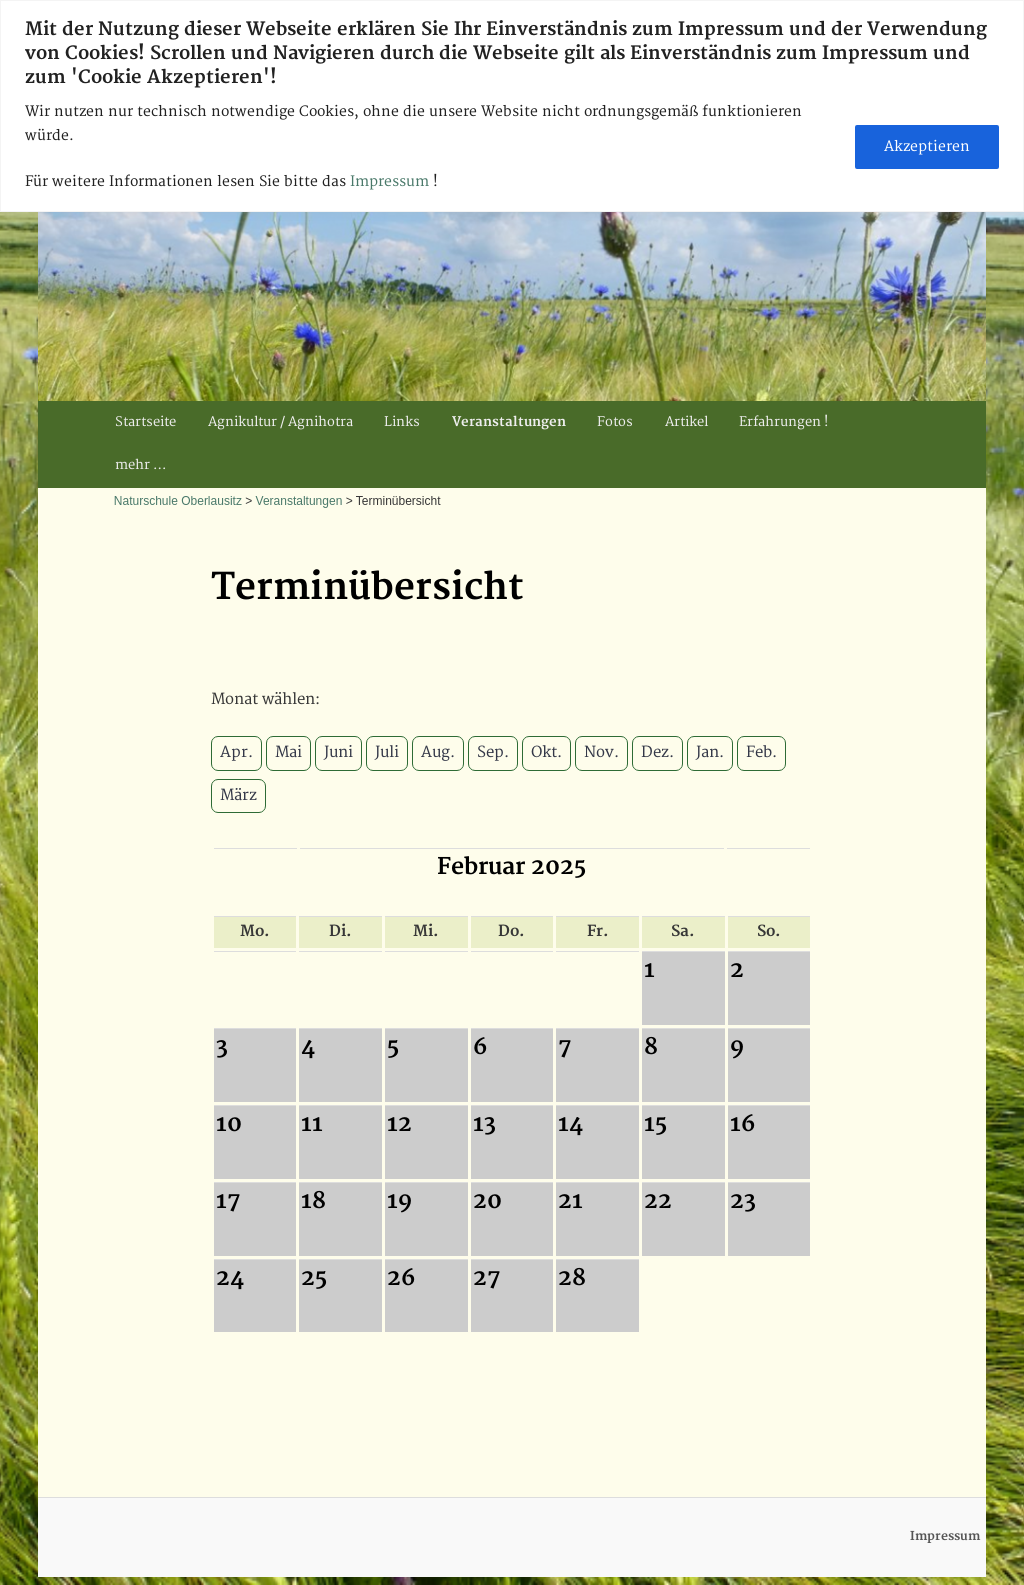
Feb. (761, 752)
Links (402, 422)
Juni (338, 752)
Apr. (236, 752)
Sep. (493, 752)
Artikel (686, 422)
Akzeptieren (927, 146)
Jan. (710, 752)
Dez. (657, 752)
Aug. (438, 752)
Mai (288, 752)
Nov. (601, 752)
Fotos (615, 422)
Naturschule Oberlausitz (178, 501)
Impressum (391, 181)
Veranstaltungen (509, 422)
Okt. (546, 752)
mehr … (140, 465)
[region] (512, 106)
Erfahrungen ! (783, 422)
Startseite (145, 422)
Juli (387, 752)
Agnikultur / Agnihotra (280, 422)
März (238, 795)
